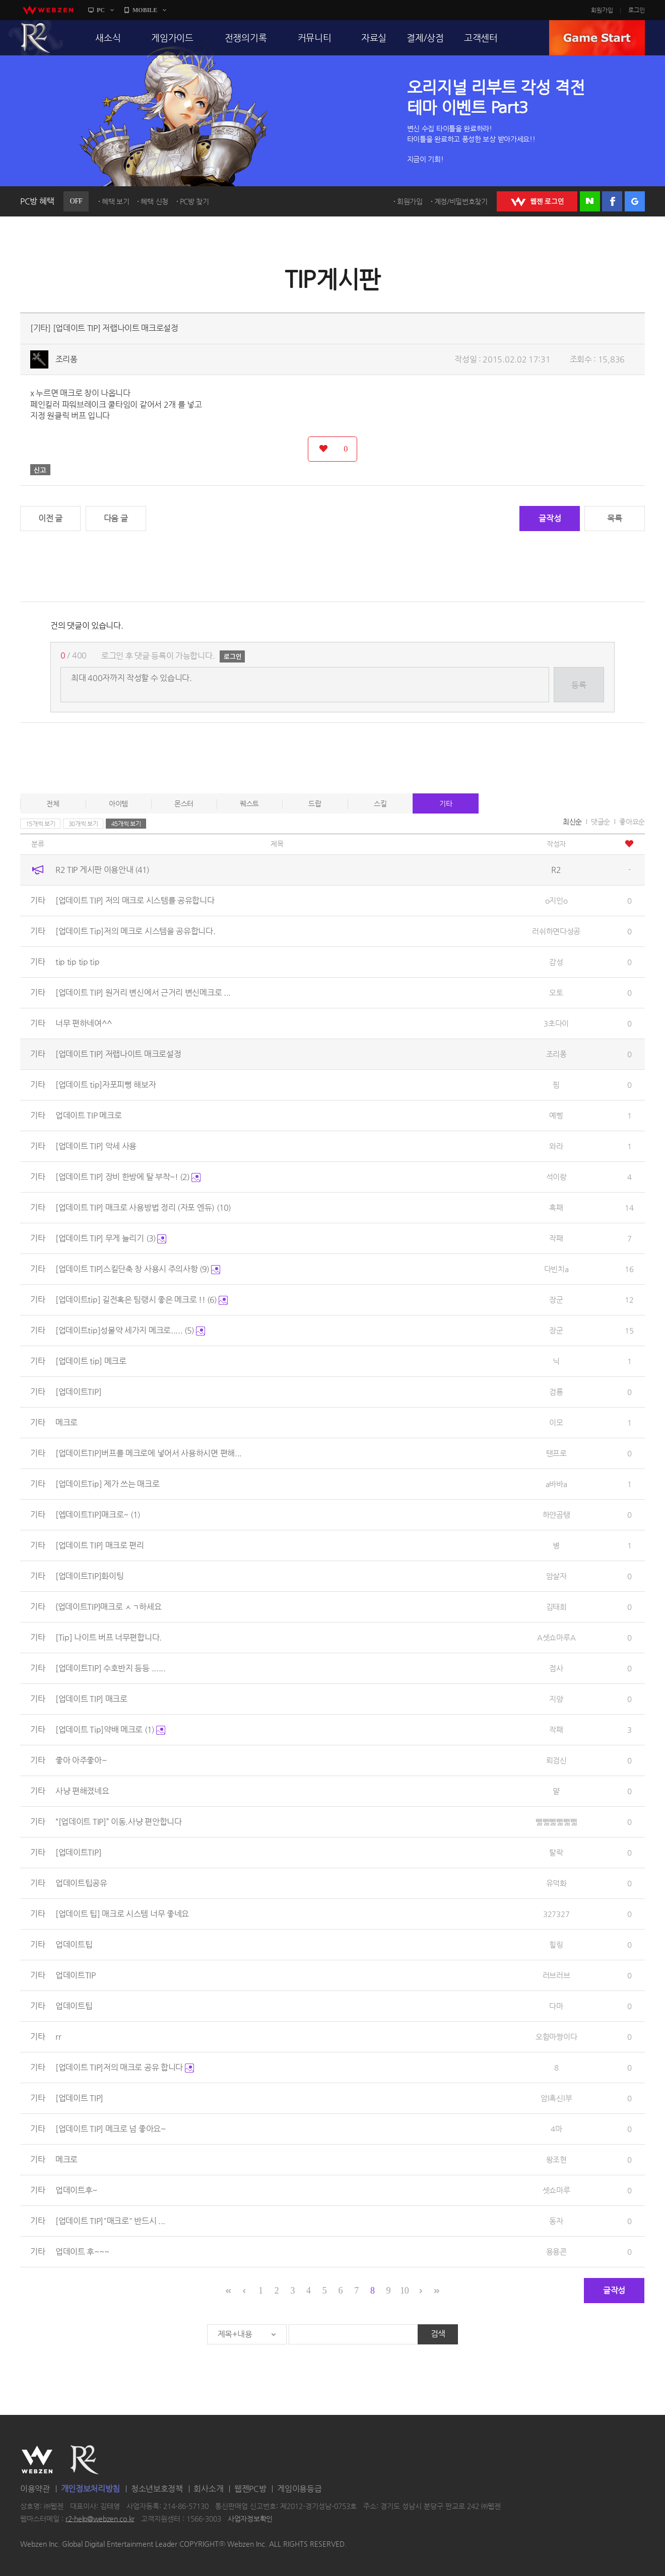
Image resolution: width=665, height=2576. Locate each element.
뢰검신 (556, 1760)
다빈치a (556, 1269)
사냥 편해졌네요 (82, 1791)
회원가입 (602, 10)
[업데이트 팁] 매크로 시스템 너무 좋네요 (122, 1914)
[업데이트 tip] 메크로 (90, 1361)
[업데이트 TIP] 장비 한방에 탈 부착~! (128, 1177)
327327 (556, 1913)
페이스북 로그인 (612, 201)
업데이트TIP (75, 1975)
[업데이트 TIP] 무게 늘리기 (110, 1238)
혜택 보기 (115, 201)
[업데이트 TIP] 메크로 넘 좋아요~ (110, 2128)
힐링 (556, 1944)
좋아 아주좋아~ (81, 1760)
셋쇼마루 (556, 2190)
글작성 (550, 518)
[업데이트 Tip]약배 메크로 (110, 1729)
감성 (556, 962)
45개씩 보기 (126, 823)
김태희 (556, 1606)
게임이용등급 (299, 2488)
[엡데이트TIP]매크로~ (97, 1514)
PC (101, 10)
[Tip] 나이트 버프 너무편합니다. (108, 1637)
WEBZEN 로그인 (537, 201)
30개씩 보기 (83, 823)
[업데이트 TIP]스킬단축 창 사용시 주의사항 (137, 1269)
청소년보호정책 (157, 2488)
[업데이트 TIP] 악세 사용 (96, 1146)
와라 (556, 1146)
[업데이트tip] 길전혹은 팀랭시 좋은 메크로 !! (141, 1299)
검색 (438, 2333)
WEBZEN (37, 2459)
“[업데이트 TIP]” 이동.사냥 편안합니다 (118, 1821)
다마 (556, 2006)
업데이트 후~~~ (82, 2251)
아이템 (118, 803)
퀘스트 (249, 803)
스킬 (380, 803)
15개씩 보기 (40, 823)
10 (404, 2291)
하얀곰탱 (556, 1514)
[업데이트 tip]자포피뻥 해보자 (105, 1084)
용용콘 (556, 2251)
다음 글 (116, 518)
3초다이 (556, 1023)
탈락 (556, 1852)
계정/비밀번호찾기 (461, 201)
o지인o (556, 900)
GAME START (597, 37)
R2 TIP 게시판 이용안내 (102, 869)
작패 (556, 1238)
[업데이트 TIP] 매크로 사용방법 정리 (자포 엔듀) (143, 1207)
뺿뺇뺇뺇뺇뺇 (556, 1821)
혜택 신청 (154, 201)
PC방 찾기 (194, 201)
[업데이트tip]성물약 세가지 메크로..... (130, 1330)
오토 (556, 992)
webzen (48, 10)
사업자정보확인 (250, 2519)
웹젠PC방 (250, 2488)
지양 (556, 1699)
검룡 (556, 1391)
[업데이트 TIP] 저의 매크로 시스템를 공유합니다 (135, 900)
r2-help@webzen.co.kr (100, 2519)
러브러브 (556, 1975)
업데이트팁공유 (81, 1883)
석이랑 (556, 1176)
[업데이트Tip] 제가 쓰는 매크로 (107, 1484)
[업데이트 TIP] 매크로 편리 (99, 1545)
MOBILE (144, 10)
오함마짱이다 (556, 2036)
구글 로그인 (635, 201)
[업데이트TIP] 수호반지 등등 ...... (110, 1668)
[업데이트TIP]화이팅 (89, 1576)
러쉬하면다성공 (556, 931)
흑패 (556, 1207)
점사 (556, 1668)
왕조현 (556, 2159)
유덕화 (556, 1883)
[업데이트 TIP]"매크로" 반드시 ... (110, 2221)
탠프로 (556, 1453)
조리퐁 (66, 359)
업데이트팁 (74, 1944)
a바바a (556, 1484)
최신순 (572, 822)
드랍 (314, 803)
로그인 (636, 10)
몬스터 (183, 803)
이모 (556, 1422)
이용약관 (35, 2488)
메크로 (66, 1422)
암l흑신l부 (556, 2098)
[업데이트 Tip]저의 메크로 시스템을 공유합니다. (135, 931)
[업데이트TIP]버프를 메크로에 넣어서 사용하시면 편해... (148, 1453)
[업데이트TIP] (78, 1391)
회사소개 (208, 2488)
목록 (614, 518)
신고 (40, 469)
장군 (556, 1299)
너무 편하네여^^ (83, 1023)
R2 (36, 37)
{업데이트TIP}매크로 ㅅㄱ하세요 (108, 1606)
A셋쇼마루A (556, 1637)
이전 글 (50, 518)
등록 (578, 685)
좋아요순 (632, 822)
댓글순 (600, 822)
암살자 (556, 1576)
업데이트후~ (76, 2190)
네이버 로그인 (590, 201)
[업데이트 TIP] (79, 2098)
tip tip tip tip (77, 962)
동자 (556, 2221)
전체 (52, 803)
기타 (445, 803)
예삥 (556, 1115)
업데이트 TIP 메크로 (88, 1115)
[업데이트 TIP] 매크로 (91, 1699)
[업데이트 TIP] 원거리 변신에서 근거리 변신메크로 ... (143, 992)
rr (58, 2036)
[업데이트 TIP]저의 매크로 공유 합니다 (124, 2067)
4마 (556, 2128)
